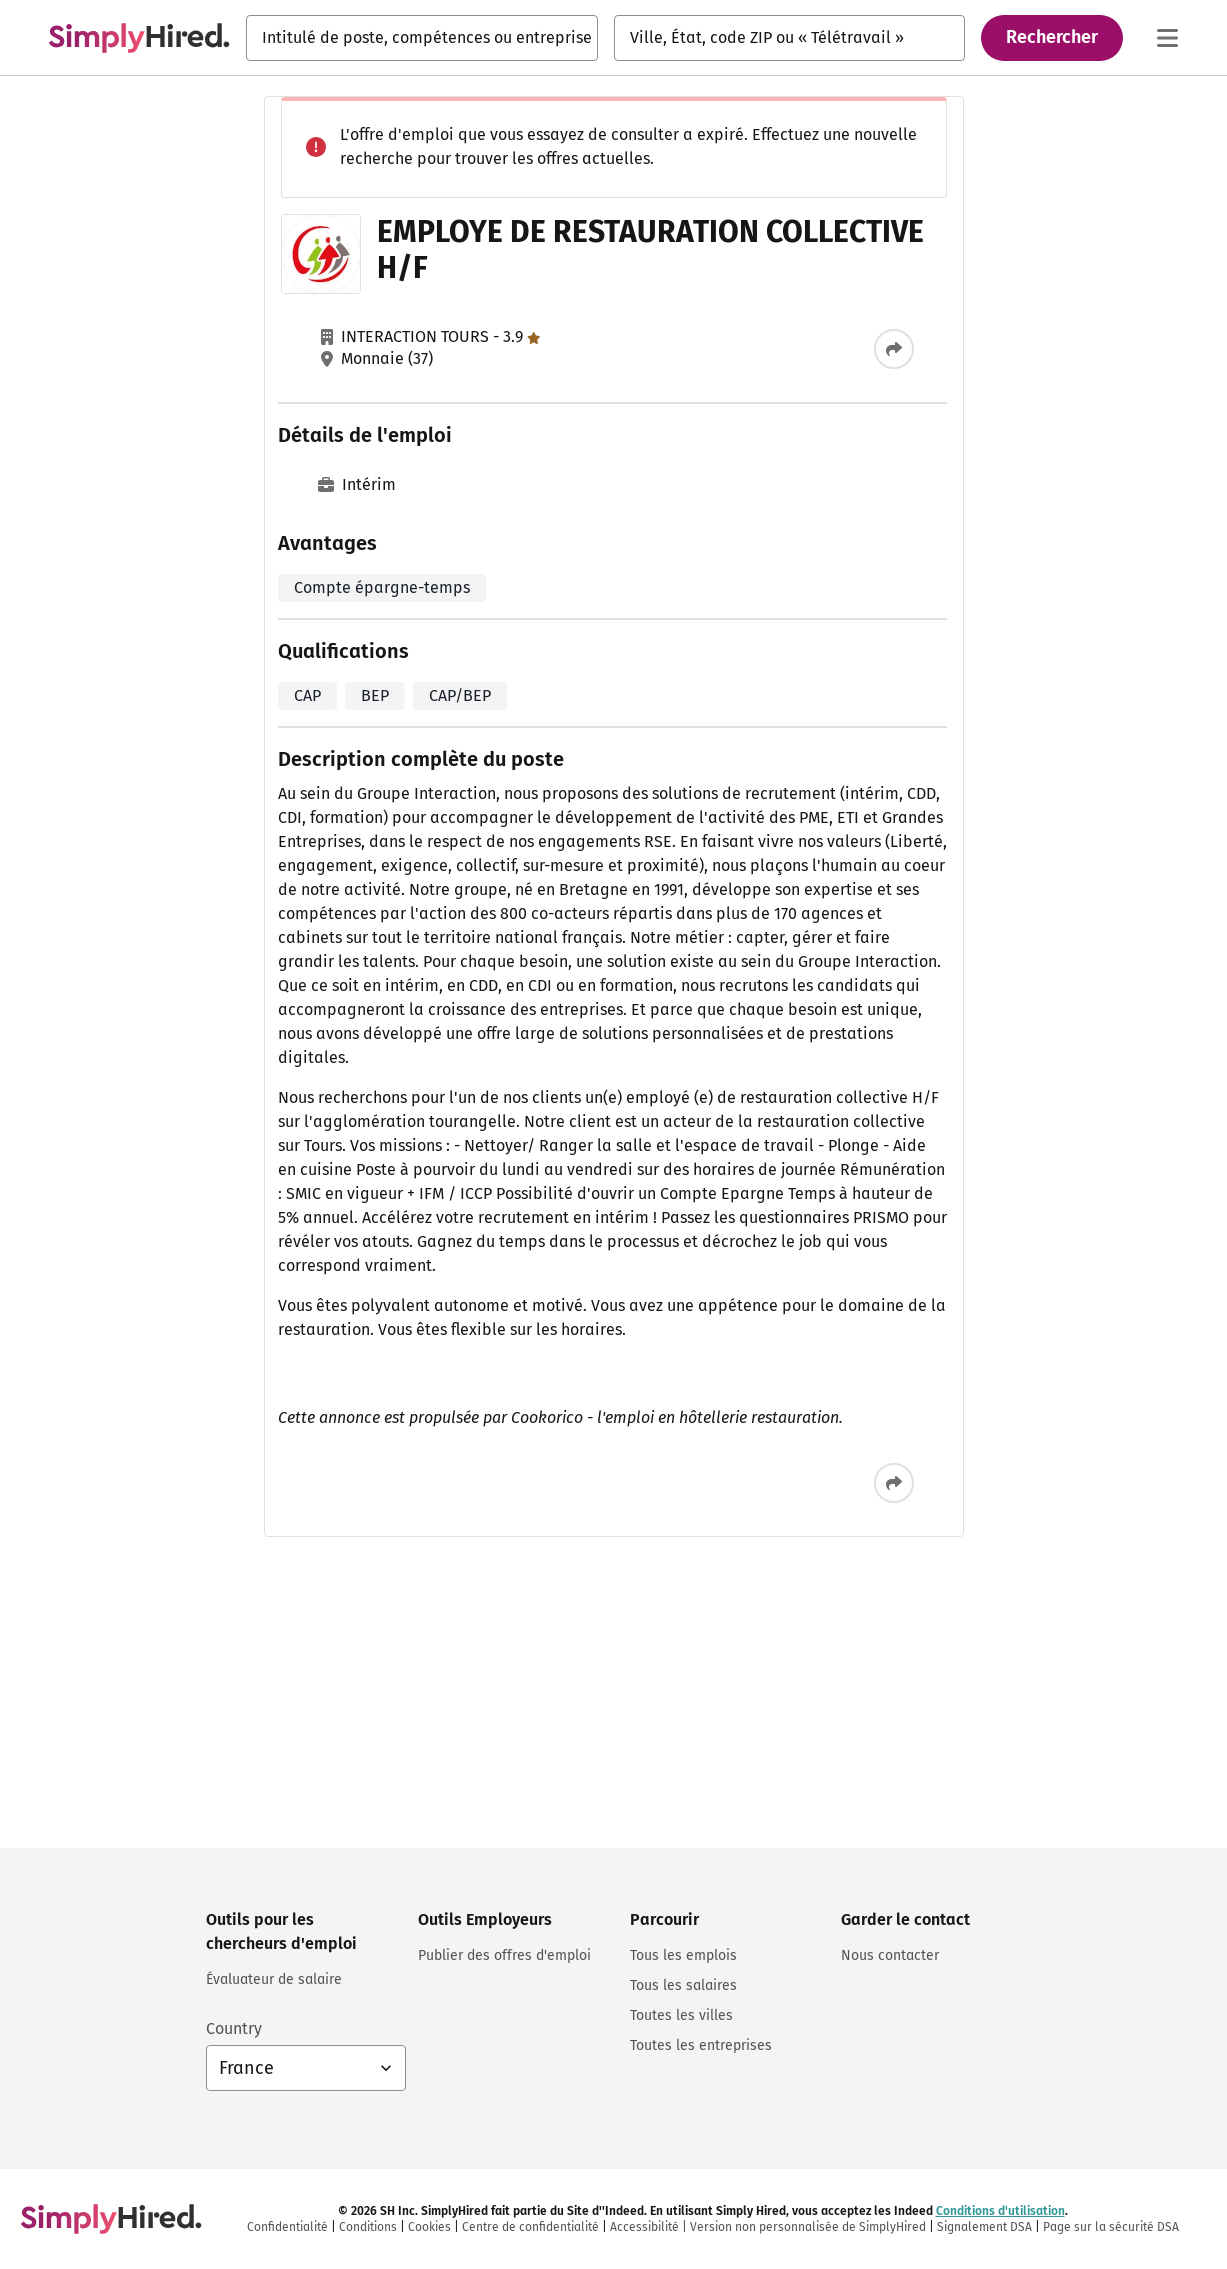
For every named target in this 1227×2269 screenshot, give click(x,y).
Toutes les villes (681, 2015)
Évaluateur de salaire (274, 1979)
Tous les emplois (683, 1955)
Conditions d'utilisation (864, 1722)
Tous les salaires (683, 1985)
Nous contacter (890, 1955)
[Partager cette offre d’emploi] (698, 349)
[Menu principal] (1167, 38)
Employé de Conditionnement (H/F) (931, 334)
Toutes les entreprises (701, 2045)
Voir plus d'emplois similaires (971, 1392)
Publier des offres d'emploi (504, 1955)
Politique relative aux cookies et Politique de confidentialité (965, 1739)
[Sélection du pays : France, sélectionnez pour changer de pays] (306, 2068)
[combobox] (422, 38)
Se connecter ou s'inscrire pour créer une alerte (968, 1646)
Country (234, 2028)
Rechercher (1052, 37)
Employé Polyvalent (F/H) (895, 1297)
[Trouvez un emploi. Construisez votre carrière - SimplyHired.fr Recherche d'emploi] (139, 38)
